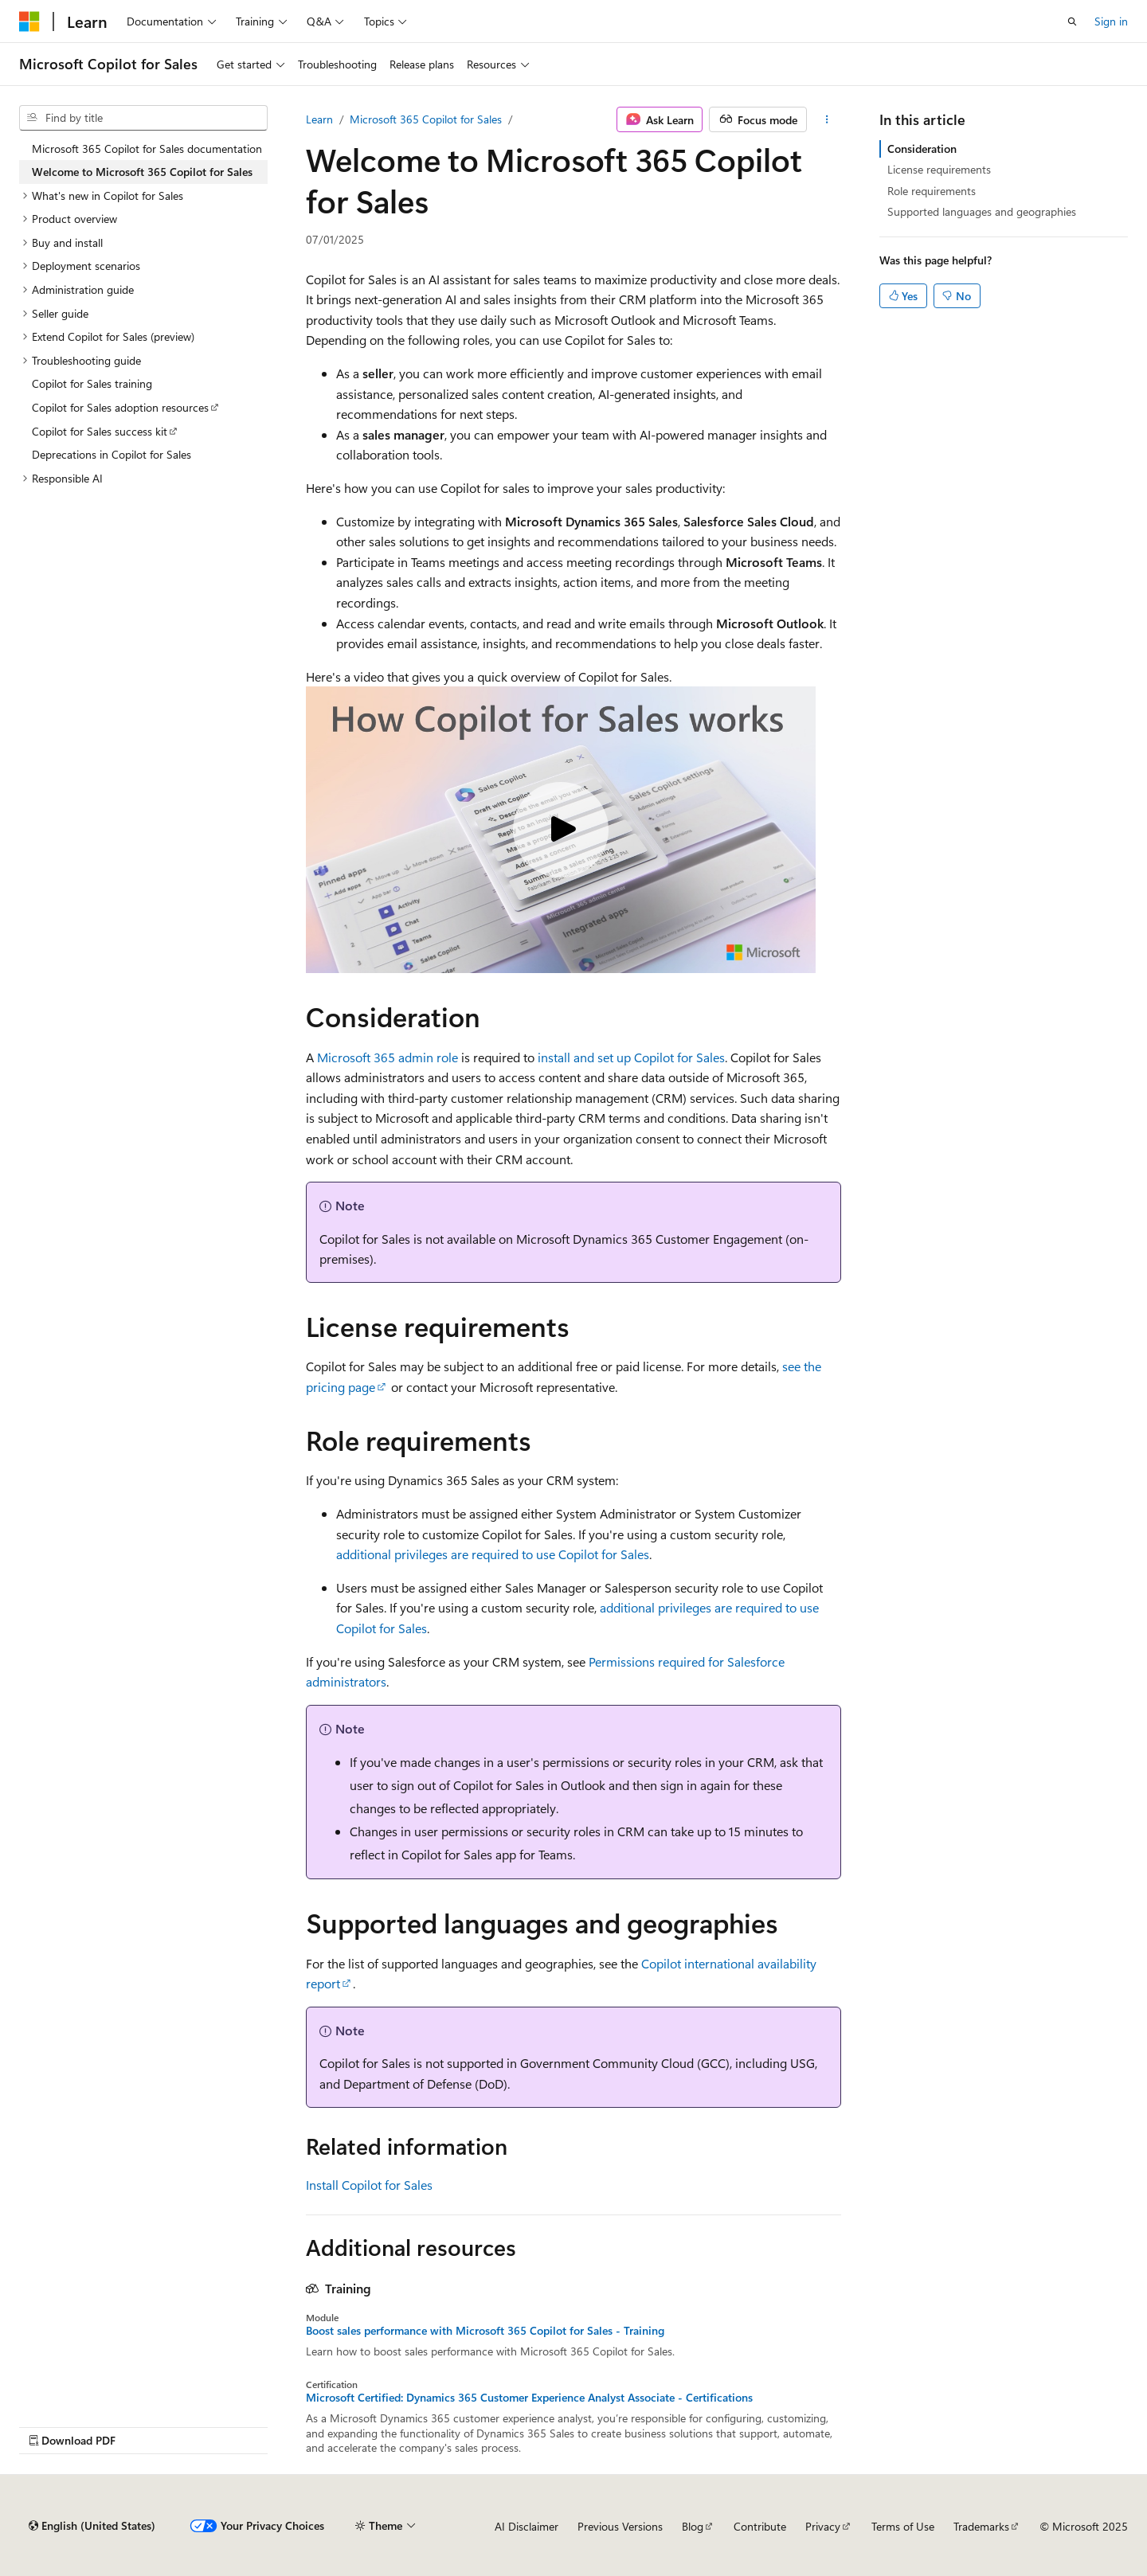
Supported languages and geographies (981, 211)
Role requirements (931, 190)
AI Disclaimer (526, 2526)
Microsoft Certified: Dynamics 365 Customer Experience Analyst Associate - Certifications (529, 2397)
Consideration (922, 148)
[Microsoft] (29, 21)
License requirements (939, 169)
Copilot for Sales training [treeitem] (92, 383)
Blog (692, 2526)
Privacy (822, 2526)
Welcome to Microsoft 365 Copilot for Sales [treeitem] (142, 171)
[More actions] (827, 119)
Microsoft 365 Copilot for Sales (426, 119)
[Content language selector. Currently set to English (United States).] (92, 2526)
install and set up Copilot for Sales (631, 1057)
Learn (319, 119)
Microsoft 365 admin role (387, 1057)
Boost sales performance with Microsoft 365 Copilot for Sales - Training (485, 2331)
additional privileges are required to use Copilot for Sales (492, 1554)
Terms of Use (902, 2526)
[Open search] (1072, 21)
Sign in (1111, 21)
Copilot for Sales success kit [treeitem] (99, 431)
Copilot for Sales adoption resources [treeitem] (120, 407)
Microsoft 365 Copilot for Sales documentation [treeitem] (147, 148)
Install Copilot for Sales (369, 2184)
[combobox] (143, 118)
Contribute (760, 2526)
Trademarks (981, 2526)
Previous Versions (620, 2526)
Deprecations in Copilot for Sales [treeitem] (111, 454)
